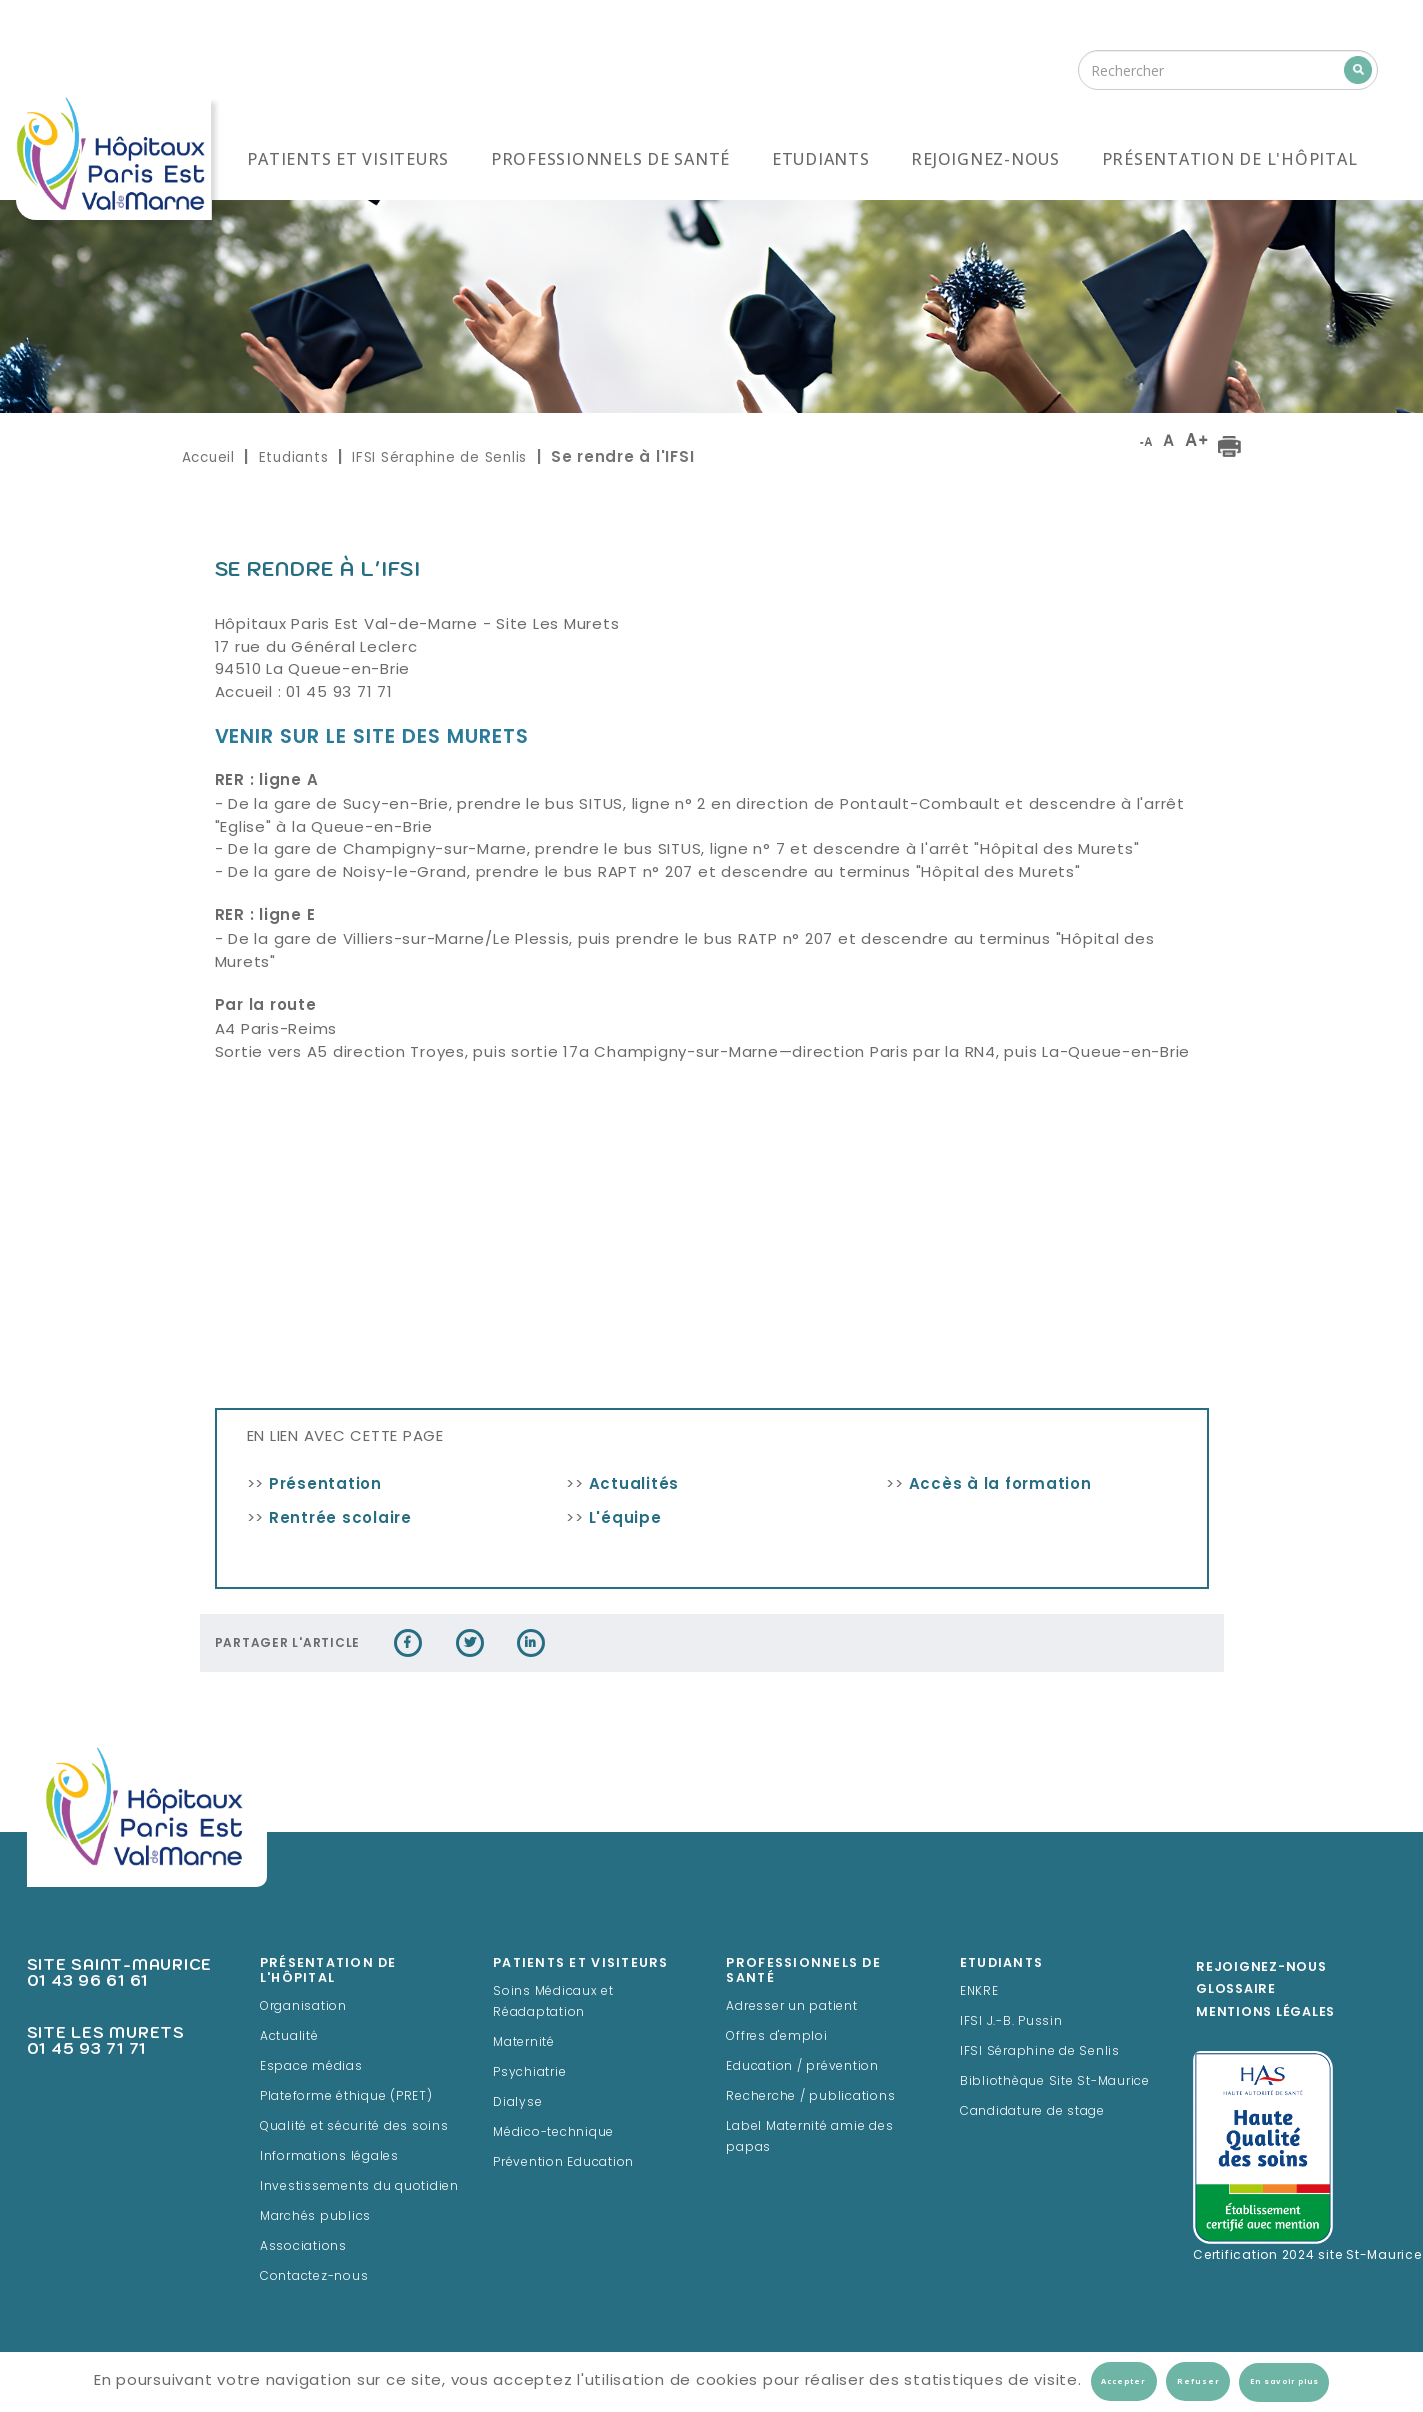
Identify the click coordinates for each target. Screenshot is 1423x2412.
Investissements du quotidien (359, 2187)
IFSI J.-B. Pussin (1011, 2022)
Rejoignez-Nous (1261, 1968)
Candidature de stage (1032, 2112)
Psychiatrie (529, 2073)
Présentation (325, 1485)
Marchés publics (315, 2217)
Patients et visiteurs (348, 159)
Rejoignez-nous (985, 159)
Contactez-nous (314, 2277)
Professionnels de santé (610, 159)
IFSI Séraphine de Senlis (439, 457)
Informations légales (329, 2157)
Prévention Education (563, 2163)
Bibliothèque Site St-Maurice (1055, 2082)
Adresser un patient (791, 2007)
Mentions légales (1265, 2013)
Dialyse (517, 2103)
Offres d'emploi (776, 2037)
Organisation (303, 2007)
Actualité (289, 2037)
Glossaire (1236, 1990)
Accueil (208, 457)
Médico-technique (553, 2133)
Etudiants (821, 159)
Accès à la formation (1000, 1485)
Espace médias (311, 2067)
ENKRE (979, 1992)
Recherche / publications (810, 2097)
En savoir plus (1284, 2382)
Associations (303, 2247)
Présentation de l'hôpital (1230, 159)
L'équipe (625, 1519)
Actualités (634, 1485)
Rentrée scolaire (340, 1519)
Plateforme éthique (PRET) (346, 2097)
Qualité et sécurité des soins (354, 2127)
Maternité (524, 2043)
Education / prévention (802, 2067)
